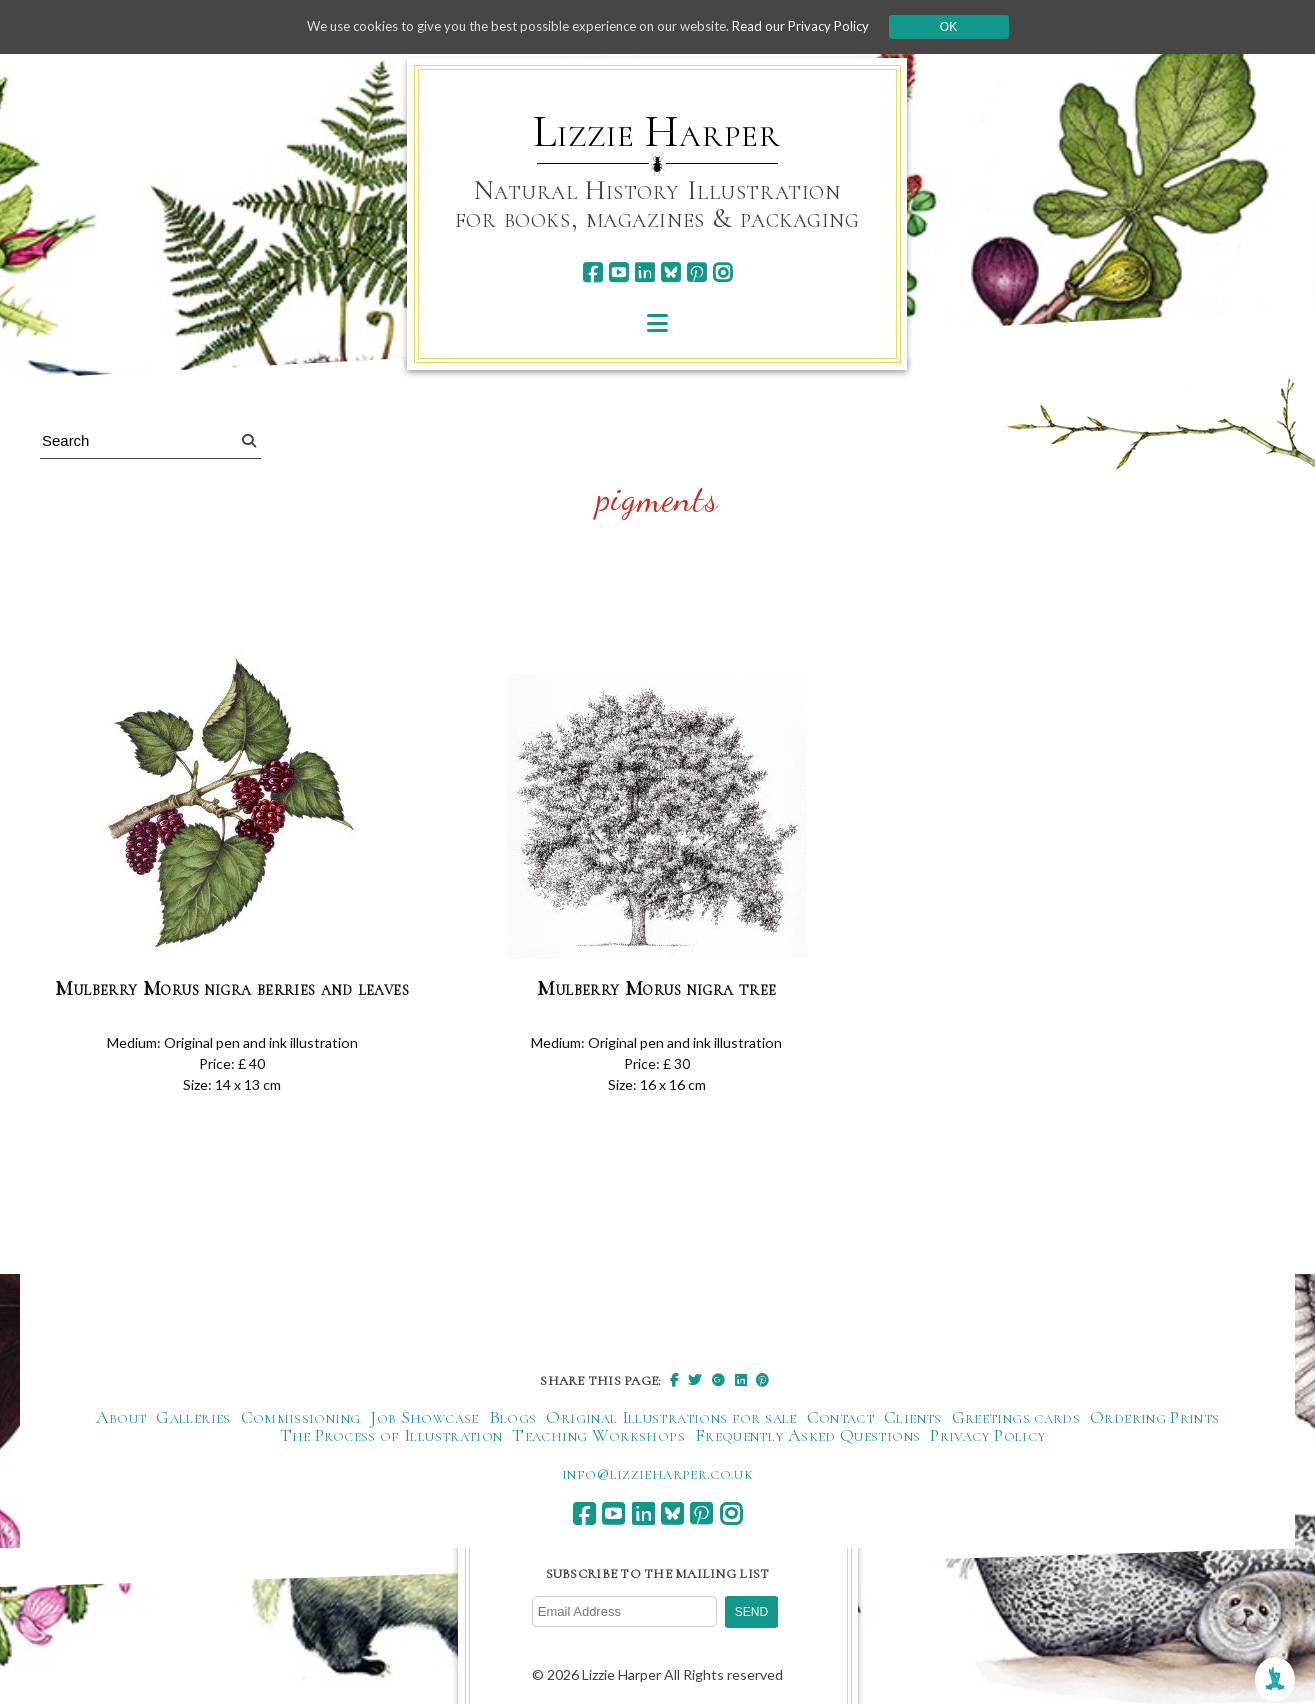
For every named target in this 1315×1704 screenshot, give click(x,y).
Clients (913, 1418)
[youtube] (618, 272)
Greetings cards (1016, 1418)
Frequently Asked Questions (807, 1436)
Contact (841, 1418)
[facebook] (592, 272)
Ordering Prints (1154, 1418)
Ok (968, 27)
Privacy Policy (987, 1436)
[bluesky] (670, 272)
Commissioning (301, 1418)
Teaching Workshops (598, 1436)
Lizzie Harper (656, 132)
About (121, 1418)
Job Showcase (424, 1418)
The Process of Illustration (391, 1436)
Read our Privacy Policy (817, 26)
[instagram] (722, 272)
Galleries (193, 1418)
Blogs (513, 1418)
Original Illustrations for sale (671, 1418)
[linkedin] (644, 272)
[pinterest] (696, 272)
